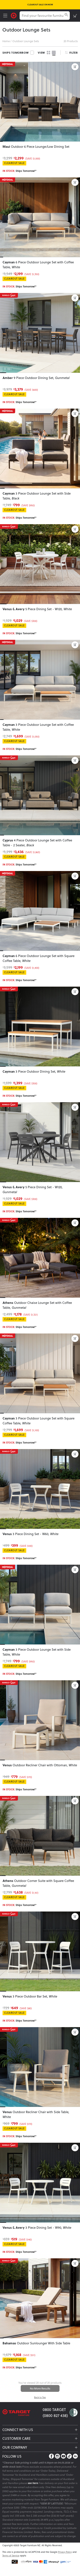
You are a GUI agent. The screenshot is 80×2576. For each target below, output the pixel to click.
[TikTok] (69, 2456)
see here (33, 2483)
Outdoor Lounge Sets (25, 41)
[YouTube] (63, 2456)
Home (6, 41)
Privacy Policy (65, 2551)
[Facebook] (51, 2456)
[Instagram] (57, 2456)
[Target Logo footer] (22, 2412)
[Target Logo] (14, 15)
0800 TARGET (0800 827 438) (55, 2412)
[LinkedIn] (75, 2456)
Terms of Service (10, 2555)
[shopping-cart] (75, 16)
